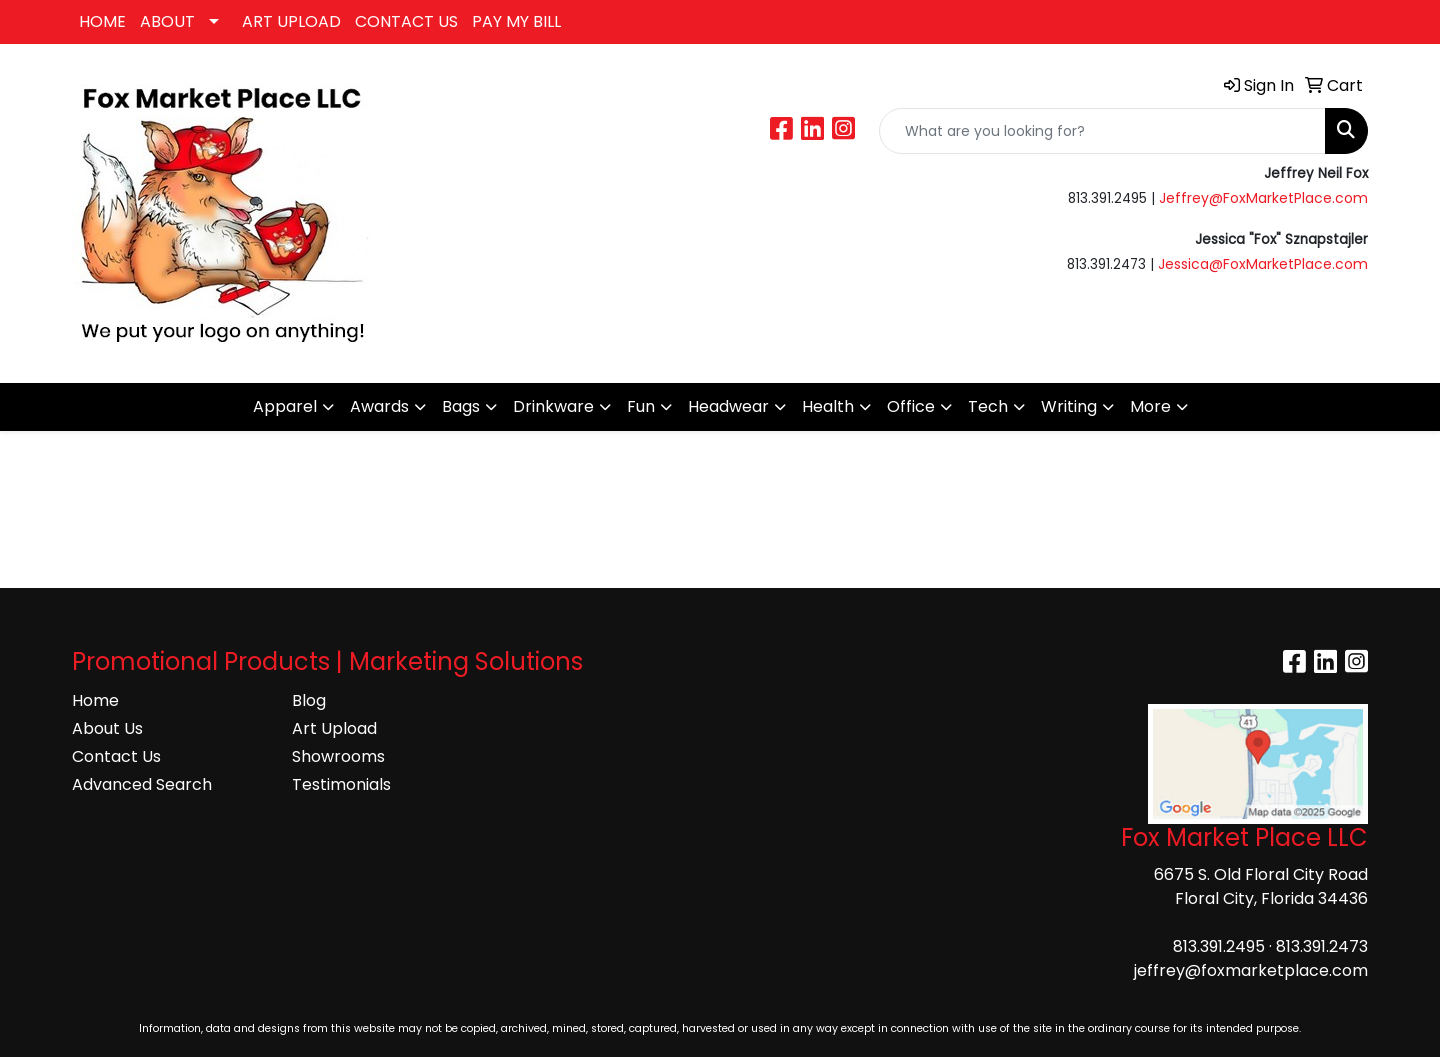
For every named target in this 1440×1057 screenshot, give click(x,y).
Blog (309, 700)
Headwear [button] (728, 406)
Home (95, 700)
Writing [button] (1069, 406)
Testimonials (341, 784)
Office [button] (911, 406)
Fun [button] (641, 406)
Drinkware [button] (553, 406)
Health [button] (828, 406)
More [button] (1150, 406)
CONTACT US (406, 21)
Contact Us (116, 756)
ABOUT (167, 21)
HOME (102, 21)
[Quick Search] (1102, 131)
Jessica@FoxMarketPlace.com (1263, 264)
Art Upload (334, 728)
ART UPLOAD (291, 21)
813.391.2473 (1322, 946)
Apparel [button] (285, 406)
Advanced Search (142, 784)
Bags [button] (461, 406)
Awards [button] (379, 406)
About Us (107, 728)
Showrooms (338, 756)
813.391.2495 (1219, 946)
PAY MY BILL (516, 21)
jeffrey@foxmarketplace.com (1251, 970)
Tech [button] (988, 406)
